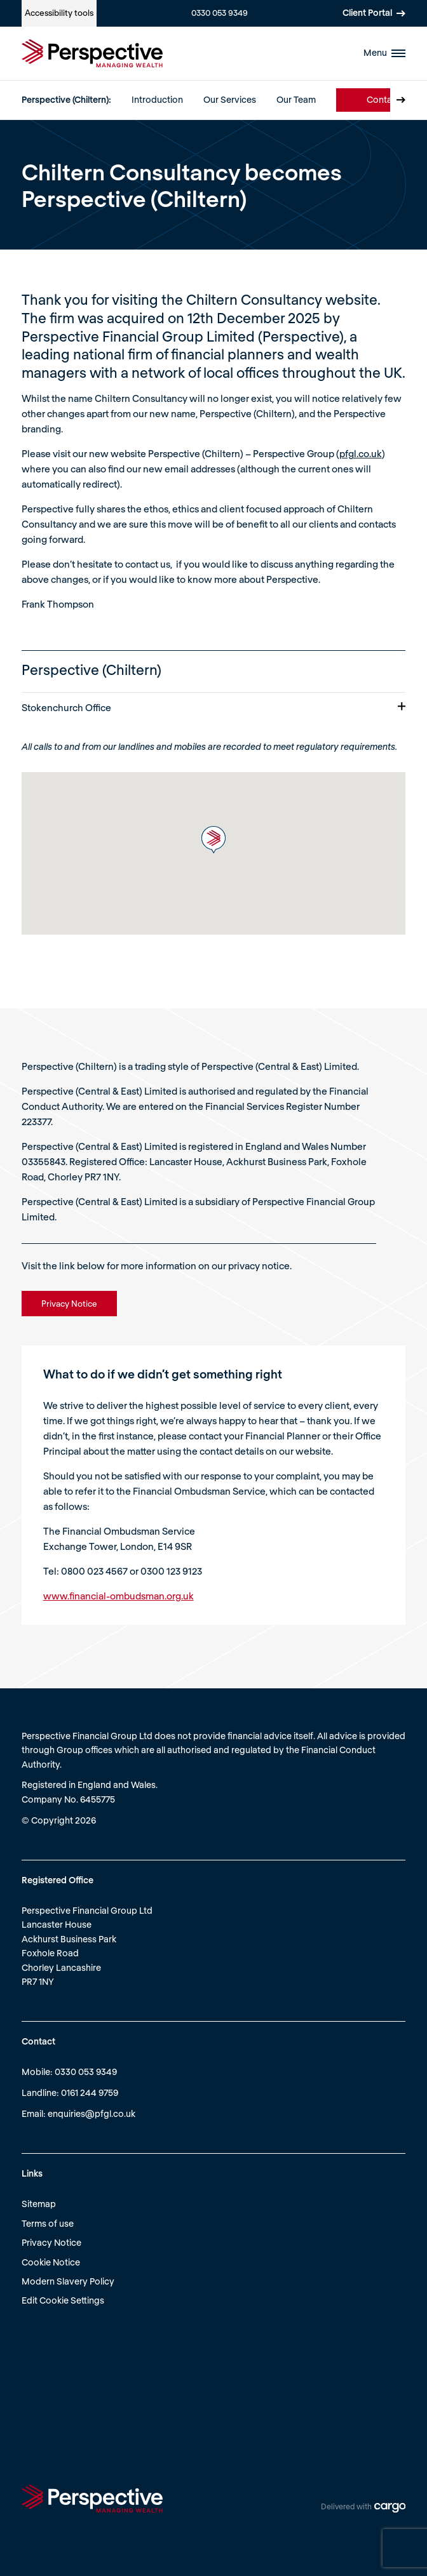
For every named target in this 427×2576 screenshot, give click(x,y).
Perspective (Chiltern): (66, 99)
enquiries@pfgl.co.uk (91, 2113)
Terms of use (48, 2223)
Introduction (157, 99)
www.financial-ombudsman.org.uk (118, 1595)
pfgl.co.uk (360, 453)
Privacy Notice (51, 2242)
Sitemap (39, 2203)
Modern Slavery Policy (68, 2281)
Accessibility (59, 13)
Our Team (296, 99)
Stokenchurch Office (214, 707)
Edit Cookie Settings (63, 2300)
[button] (213, 839)
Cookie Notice (51, 2262)
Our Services (229, 99)
